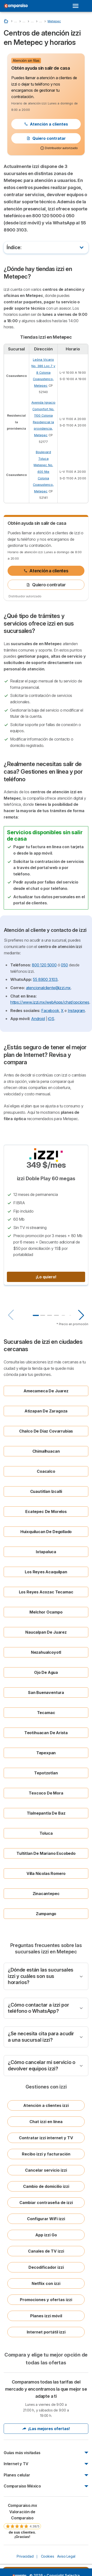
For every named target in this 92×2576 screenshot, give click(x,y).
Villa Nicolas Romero (46, 1873)
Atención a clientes (46, 124)
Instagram (76, 1010)
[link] (22, 2520)
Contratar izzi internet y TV (46, 2137)
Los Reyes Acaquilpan (46, 1571)
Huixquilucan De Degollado (46, 1531)
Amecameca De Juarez (46, 1390)
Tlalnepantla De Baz (46, 1813)
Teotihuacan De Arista (46, 1732)
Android (38, 1018)
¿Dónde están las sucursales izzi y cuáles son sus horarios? (40, 1976)
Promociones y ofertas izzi (46, 2299)
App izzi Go (46, 2234)
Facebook (50, 1010)
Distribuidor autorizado (25, 596)
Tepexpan (46, 1752)
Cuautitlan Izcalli (46, 1491)
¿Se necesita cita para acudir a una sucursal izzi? (41, 2037)
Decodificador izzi (46, 2267)
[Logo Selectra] (16, 6)
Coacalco (46, 1471)
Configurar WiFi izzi (46, 2218)
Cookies (47, 2556)
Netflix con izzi (46, 2283)
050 (64, 964)
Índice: (14, 247)
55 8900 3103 (45, 979)
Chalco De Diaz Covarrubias (46, 1431)
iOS (51, 1018)
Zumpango (46, 1913)
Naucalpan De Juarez (46, 1632)
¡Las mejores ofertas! (46, 2428)
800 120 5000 (44, 964)
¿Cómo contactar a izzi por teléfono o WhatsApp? (38, 2008)
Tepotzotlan (46, 1772)
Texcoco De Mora (46, 1793)
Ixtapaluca (46, 1551)
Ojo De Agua (46, 1672)
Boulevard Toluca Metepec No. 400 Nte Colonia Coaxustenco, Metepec (43, 471)
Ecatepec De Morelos (46, 1511)
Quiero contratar (46, 138)
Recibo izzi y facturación (46, 2154)
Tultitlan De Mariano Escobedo (46, 1853)
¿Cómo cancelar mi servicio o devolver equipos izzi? (41, 2065)
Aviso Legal (66, 2556)
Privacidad (25, 2556)
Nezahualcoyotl (46, 1652)
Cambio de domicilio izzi (46, 2186)
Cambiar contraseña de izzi (46, 2202)
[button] (36, 1315)
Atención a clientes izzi (46, 2105)
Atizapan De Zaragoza (46, 1411)
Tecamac (46, 1712)
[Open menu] (77, 6)
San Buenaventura (46, 1692)
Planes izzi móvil (46, 2315)
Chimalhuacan (46, 1451)
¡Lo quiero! (46, 1276)
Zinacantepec (46, 1893)
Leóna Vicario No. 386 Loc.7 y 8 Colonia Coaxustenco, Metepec (43, 372)
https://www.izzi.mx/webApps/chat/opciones (49, 1002)
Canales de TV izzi (46, 2251)
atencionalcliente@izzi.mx (48, 987)
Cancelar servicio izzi (46, 2170)
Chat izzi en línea (46, 2121)
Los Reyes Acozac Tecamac (46, 1591)
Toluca (46, 1833)
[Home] (6, 21)
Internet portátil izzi (46, 2332)
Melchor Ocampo (46, 1612)
